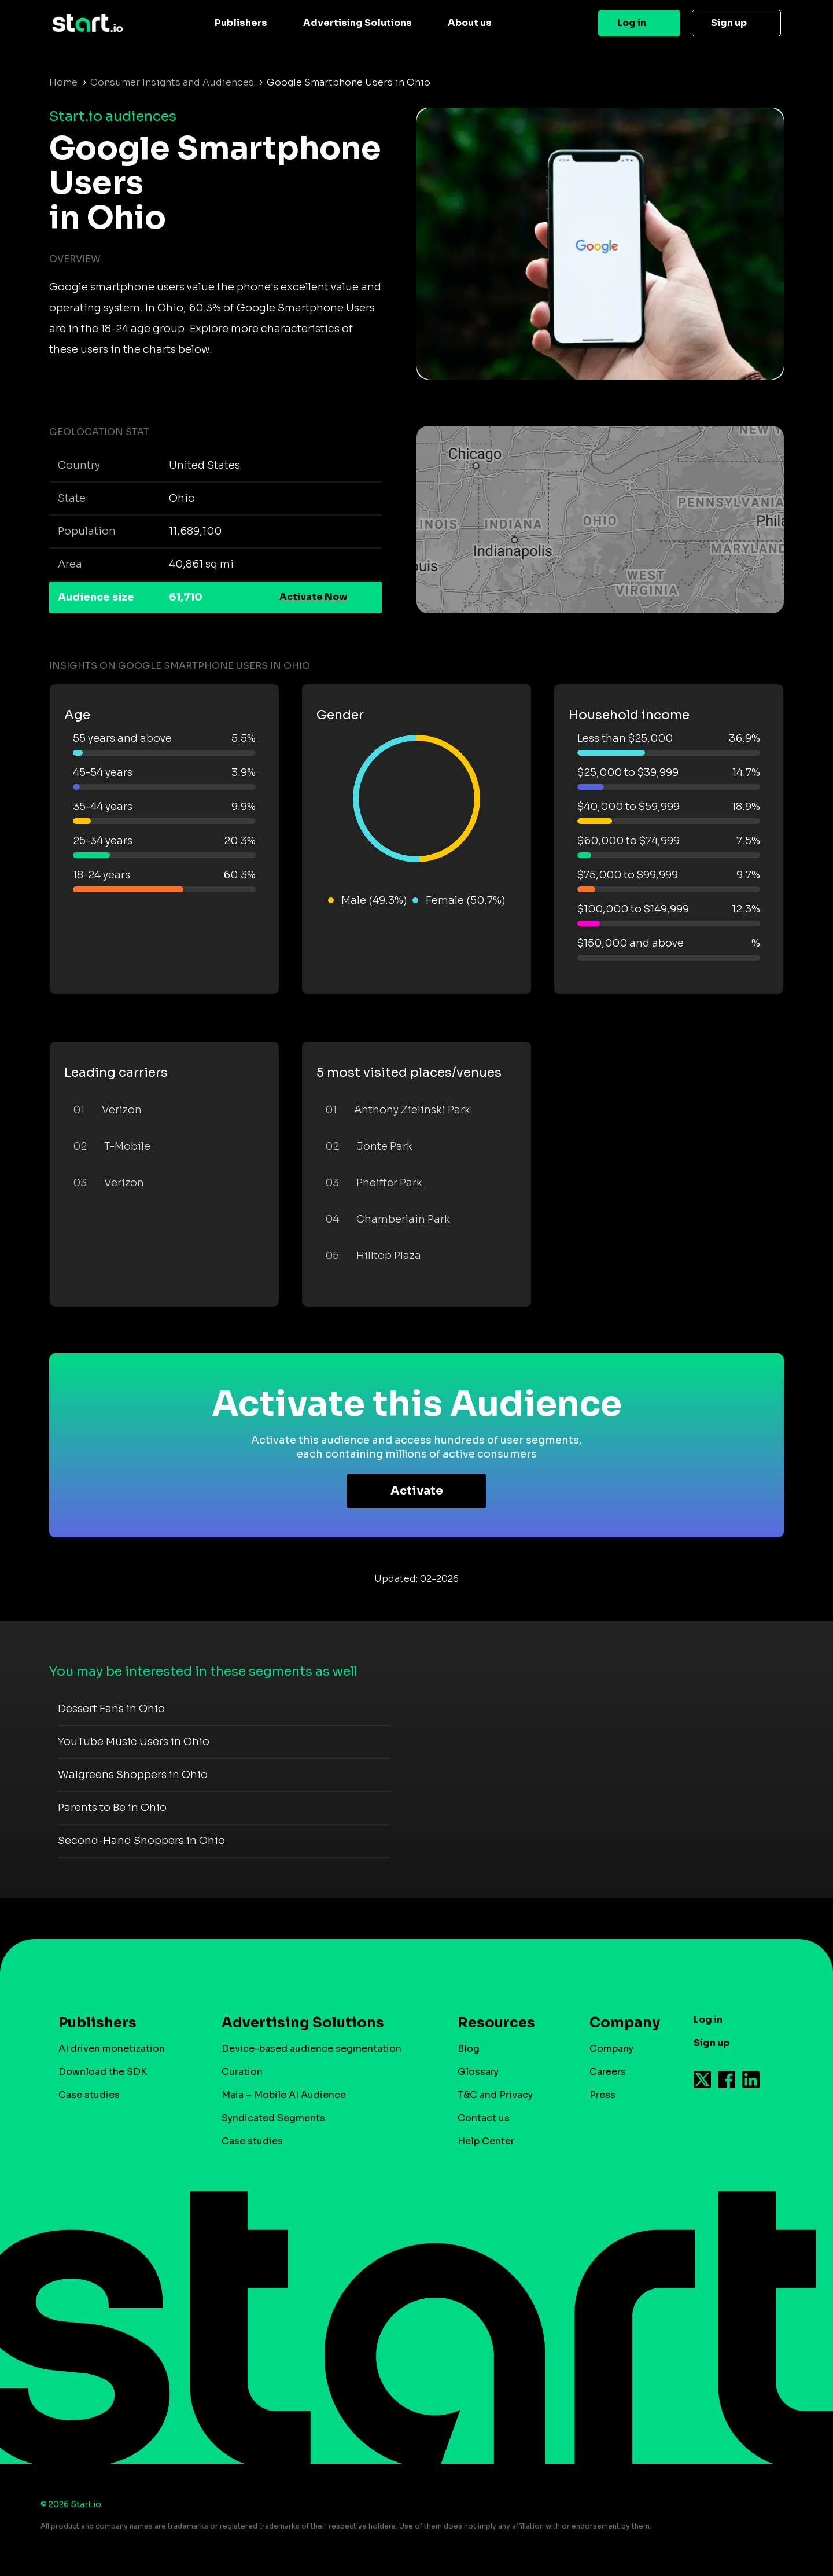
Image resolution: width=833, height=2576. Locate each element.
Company (619, 2023)
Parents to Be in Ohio (112, 1807)
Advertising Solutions (357, 23)
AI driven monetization (111, 2049)
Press (602, 2095)
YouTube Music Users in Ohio (133, 1741)
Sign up (729, 23)
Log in (631, 23)
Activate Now (313, 597)
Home (63, 82)
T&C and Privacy (495, 2095)
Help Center (486, 2141)
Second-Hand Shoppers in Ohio (141, 1840)
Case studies (89, 2095)
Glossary (478, 2072)
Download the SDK (102, 2072)
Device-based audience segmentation (311, 2049)
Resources (496, 2023)
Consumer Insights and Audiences (172, 82)
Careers (607, 2072)
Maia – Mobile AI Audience (284, 2095)
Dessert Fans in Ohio (111, 1708)
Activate (416, 1491)
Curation (242, 2072)
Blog (469, 2049)
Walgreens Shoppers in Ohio (133, 1774)
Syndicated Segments (273, 2118)
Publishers (241, 23)
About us (470, 23)
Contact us (484, 2118)
